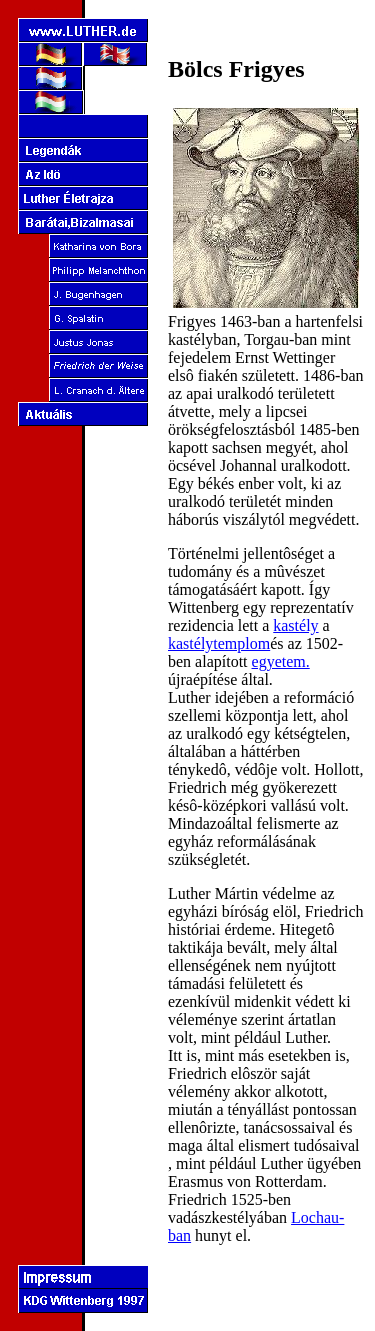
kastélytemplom (219, 643)
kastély (295, 625)
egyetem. (281, 661)
